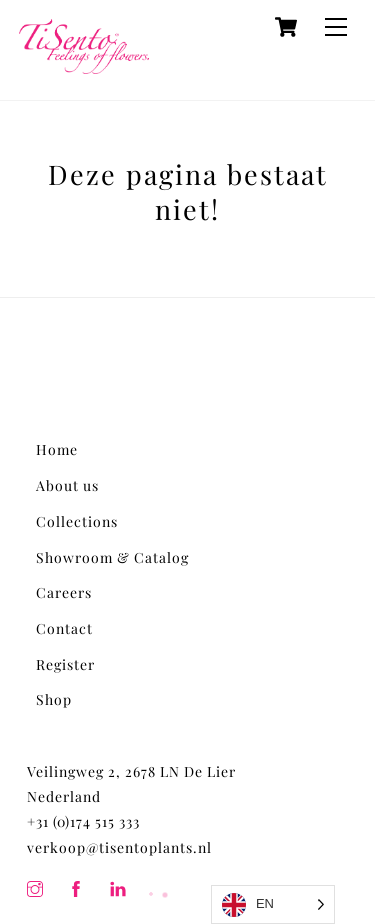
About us (67, 485)
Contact (64, 628)
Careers (64, 592)
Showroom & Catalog (112, 557)
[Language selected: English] (273, 904)
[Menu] (336, 27)
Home (57, 449)
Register (65, 664)
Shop (54, 699)
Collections (77, 521)
